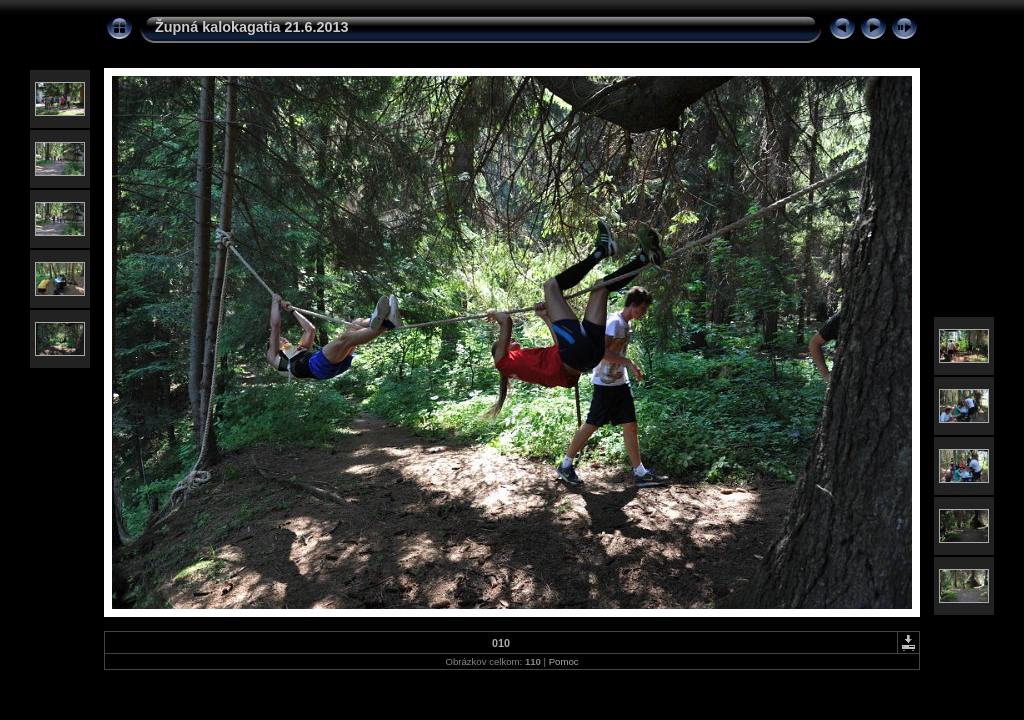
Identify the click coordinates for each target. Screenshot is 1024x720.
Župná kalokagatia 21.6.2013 (252, 27)
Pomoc (564, 661)
